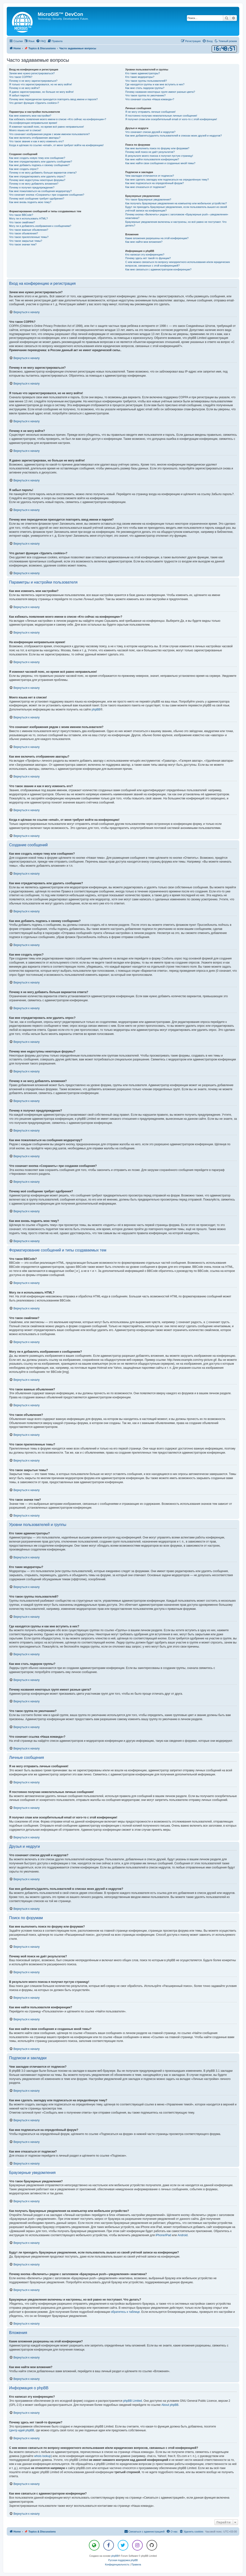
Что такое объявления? (23, 233)
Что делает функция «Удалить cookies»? (34, 102)
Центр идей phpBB (21, 2430)
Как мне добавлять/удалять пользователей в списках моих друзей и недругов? (173, 135)
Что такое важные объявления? (28, 229)
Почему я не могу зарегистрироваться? (33, 80)
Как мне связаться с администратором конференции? (158, 269)
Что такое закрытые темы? (25, 240)
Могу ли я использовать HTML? (28, 218)
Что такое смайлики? (22, 222)
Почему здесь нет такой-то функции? (148, 258)
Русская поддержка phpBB (123, 2560)
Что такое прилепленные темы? (29, 237)
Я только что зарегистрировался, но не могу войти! (40, 84)
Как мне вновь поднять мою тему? (30, 202)
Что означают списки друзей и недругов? (150, 132)
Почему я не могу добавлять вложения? (33, 183)
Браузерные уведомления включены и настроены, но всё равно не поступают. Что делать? (175, 223)
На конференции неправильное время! (33, 122)
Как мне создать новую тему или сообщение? (37, 157)
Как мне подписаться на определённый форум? (154, 183)
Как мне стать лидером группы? (144, 88)
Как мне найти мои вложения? (143, 241)
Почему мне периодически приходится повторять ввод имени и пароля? (53, 99)
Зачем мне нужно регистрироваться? (32, 73)
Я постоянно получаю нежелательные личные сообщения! (161, 115)
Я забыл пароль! (19, 95)
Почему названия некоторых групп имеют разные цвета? (160, 91)
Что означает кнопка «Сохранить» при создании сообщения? (46, 194)
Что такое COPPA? (20, 76)
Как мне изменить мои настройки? (30, 115)
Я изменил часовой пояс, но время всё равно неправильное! (46, 126)
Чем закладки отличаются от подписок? (149, 175)
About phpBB (169, 2405)
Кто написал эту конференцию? (144, 254)
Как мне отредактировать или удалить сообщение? (40, 161)
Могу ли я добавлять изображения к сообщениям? (40, 225)
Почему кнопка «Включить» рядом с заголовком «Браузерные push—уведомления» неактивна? (176, 216)
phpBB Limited (132, 2400)
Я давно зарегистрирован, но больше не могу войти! (41, 91)
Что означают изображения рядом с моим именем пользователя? (49, 134)
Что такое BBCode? (21, 214)
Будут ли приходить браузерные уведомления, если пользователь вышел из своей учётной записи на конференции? (176, 208)
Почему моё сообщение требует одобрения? (36, 198)
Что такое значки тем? (23, 244)
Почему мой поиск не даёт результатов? (150, 151)
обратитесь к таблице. (126, 2312)
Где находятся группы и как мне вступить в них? (154, 84)
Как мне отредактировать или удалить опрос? (37, 176)
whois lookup (42, 2456)
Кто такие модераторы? (139, 76)
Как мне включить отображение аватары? (34, 137)
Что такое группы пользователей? (146, 80)
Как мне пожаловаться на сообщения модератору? (40, 191)
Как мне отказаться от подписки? (145, 187)
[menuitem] (41, 41)
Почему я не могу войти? (24, 88)
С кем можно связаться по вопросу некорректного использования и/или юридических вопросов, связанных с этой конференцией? (177, 264)
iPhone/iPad (163, 2235)
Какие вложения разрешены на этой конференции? (156, 238)
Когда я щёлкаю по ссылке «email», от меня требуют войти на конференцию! (56, 145)
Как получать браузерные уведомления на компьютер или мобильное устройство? (176, 203)
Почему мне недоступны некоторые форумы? (37, 180)
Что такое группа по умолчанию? (145, 95)
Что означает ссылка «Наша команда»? (149, 99)
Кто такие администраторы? (142, 73)
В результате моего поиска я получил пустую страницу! (159, 155)
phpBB (96, 709)
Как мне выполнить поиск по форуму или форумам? (157, 148)
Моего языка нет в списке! (25, 130)
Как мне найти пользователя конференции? (152, 159)
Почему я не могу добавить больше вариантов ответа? (43, 172)
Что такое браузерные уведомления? (148, 199)
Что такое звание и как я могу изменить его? (36, 141)
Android (182, 2235)
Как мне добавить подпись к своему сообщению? (39, 165)
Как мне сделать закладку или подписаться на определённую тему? (167, 179)
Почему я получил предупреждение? (31, 187)
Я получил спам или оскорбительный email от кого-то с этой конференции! (171, 119)
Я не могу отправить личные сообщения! (150, 111)
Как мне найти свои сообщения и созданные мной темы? (160, 163)
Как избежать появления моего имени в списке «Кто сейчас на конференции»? (57, 119)
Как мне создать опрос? (23, 169)
